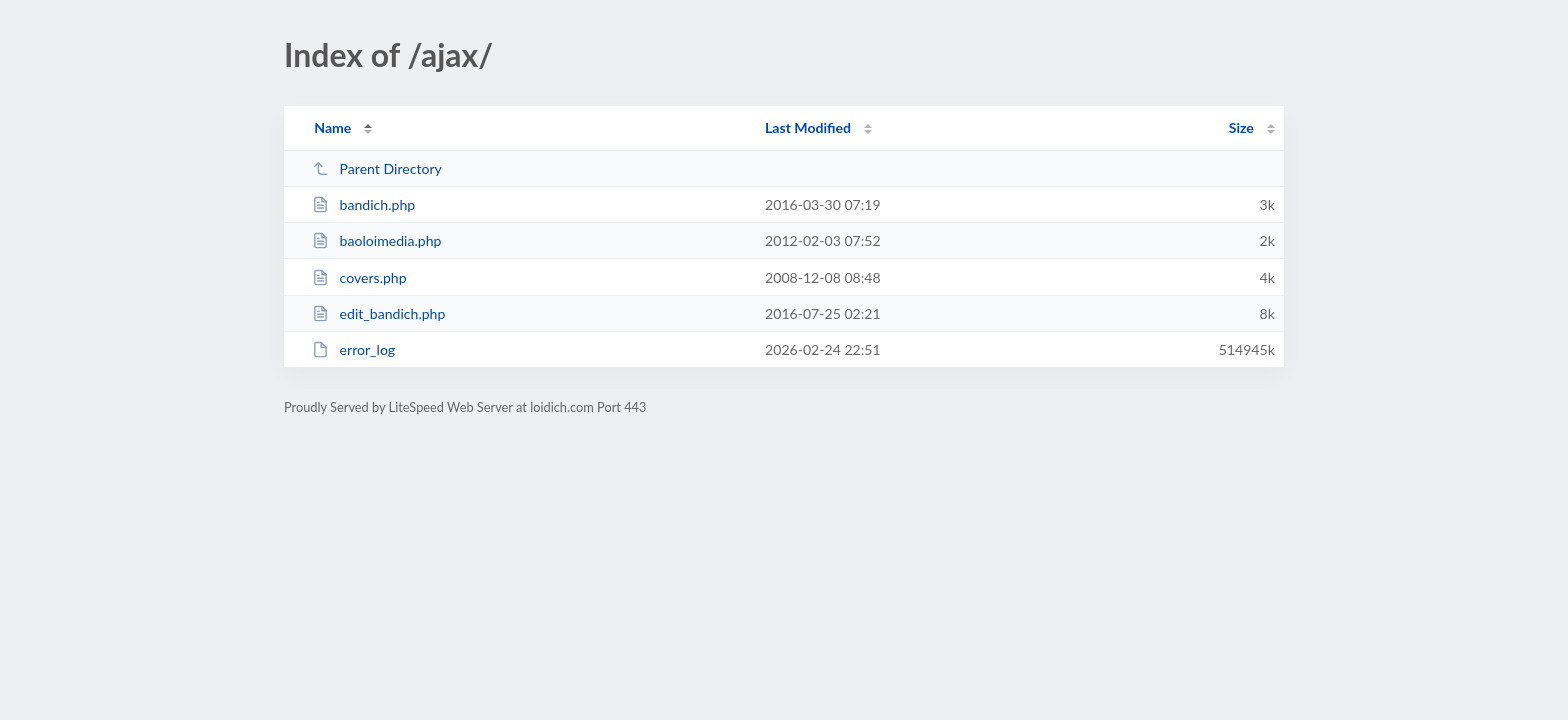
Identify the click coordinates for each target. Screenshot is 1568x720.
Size (1241, 127)
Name (332, 127)
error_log (353, 349)
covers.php (359, 277)
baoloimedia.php (376, 240)
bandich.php (363, 204)
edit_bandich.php (378, 313)
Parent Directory (377, 168)
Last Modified (808, 127)
